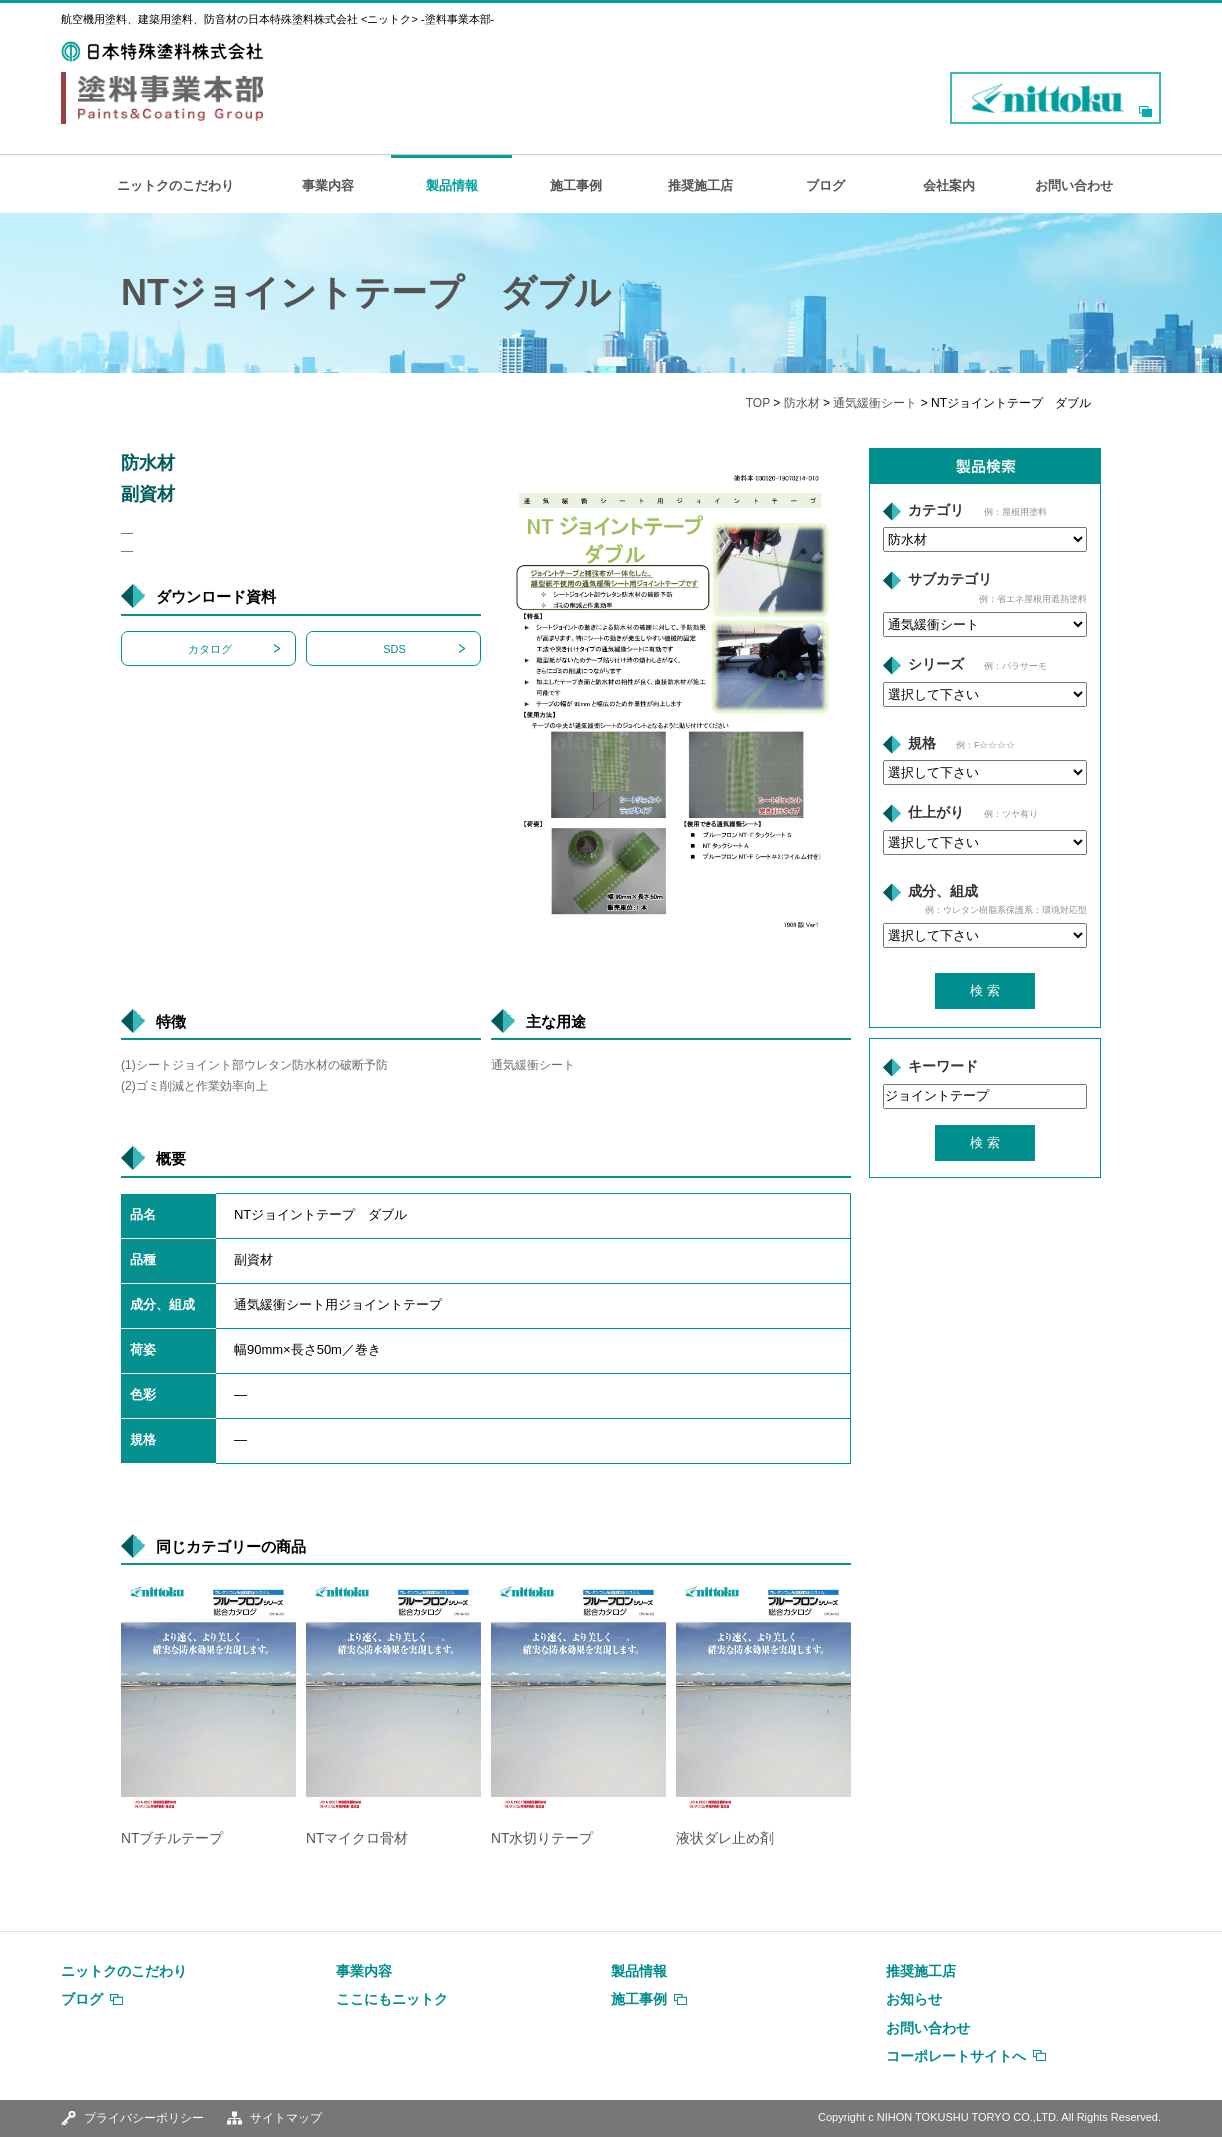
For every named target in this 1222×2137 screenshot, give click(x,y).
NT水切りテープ (542, 1838)
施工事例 (576, 185)
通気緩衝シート (875, 403)
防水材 (802, 403)
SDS (394, 649)
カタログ (210, 649)
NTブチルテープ (172, 1838)
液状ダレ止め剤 (725, 1838)
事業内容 (328, 185)
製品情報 (452, 185)
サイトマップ (286, 2118)
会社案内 (949, 185)
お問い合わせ (1074, 185)
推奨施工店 (700, 185)
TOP (758, 403)
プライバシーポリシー (144, 2118)
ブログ (825, 185)
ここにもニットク (392, 1999)
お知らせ (914, 1999)
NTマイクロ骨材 (357, 1838)
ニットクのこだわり (175, 185)
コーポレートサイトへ (956, 2056)
